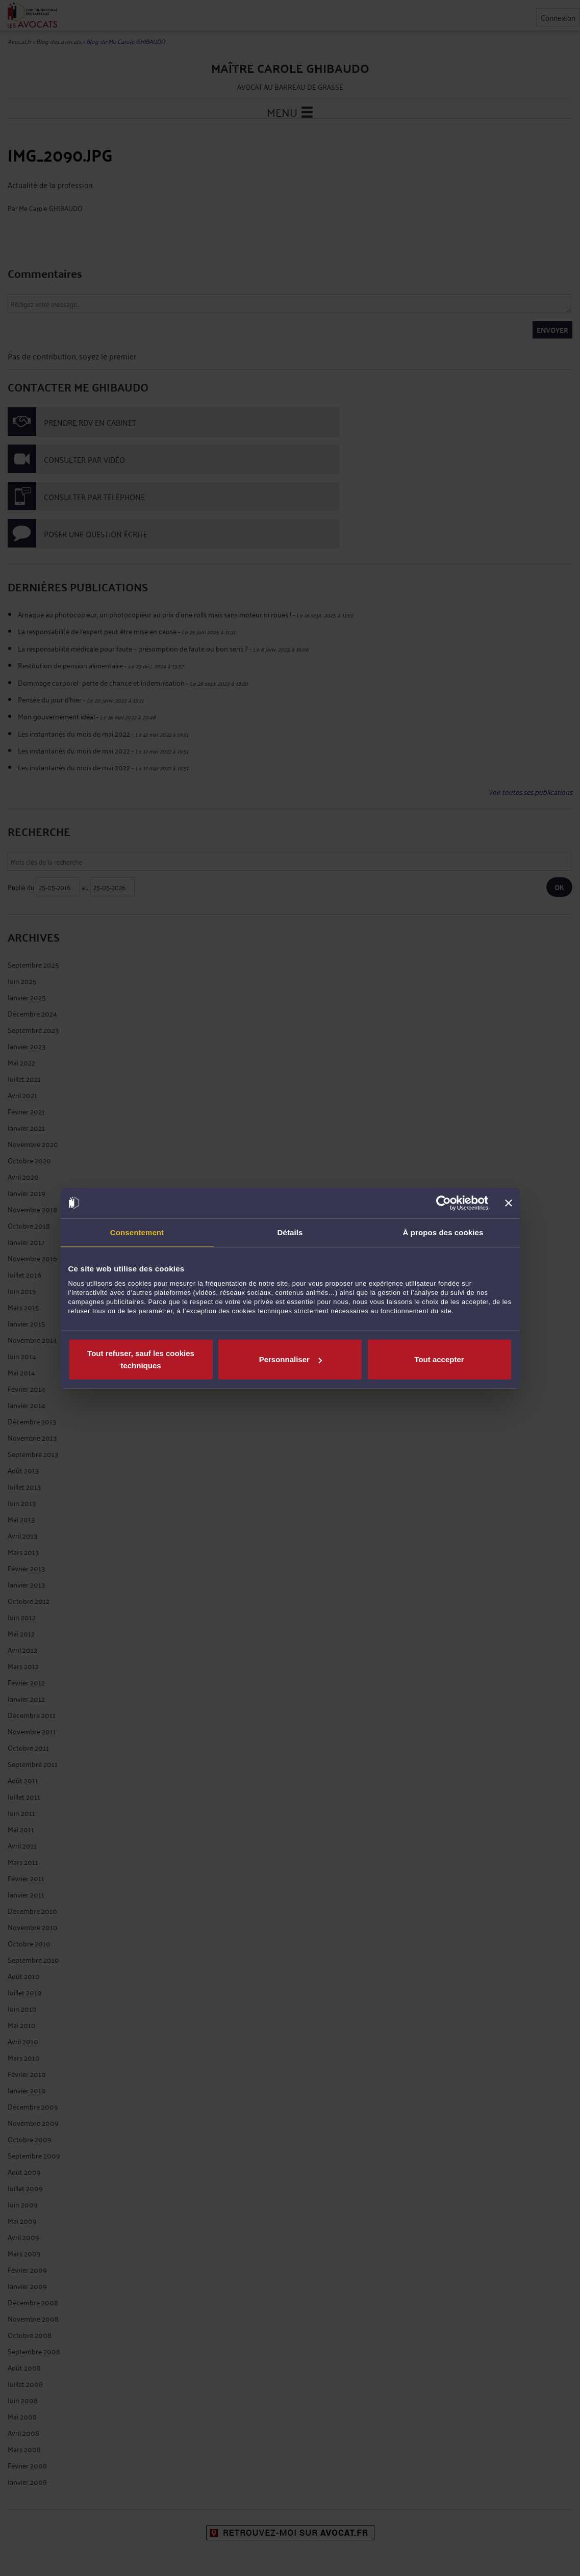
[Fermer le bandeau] (508, 1202)
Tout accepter (439, 1359)
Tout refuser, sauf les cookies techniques (140, 1359)
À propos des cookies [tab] (443, 1232)
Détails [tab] (290, 1232)
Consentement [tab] (137, 1232)
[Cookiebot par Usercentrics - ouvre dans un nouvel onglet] (443, 1202)
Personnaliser (290, 1359)
